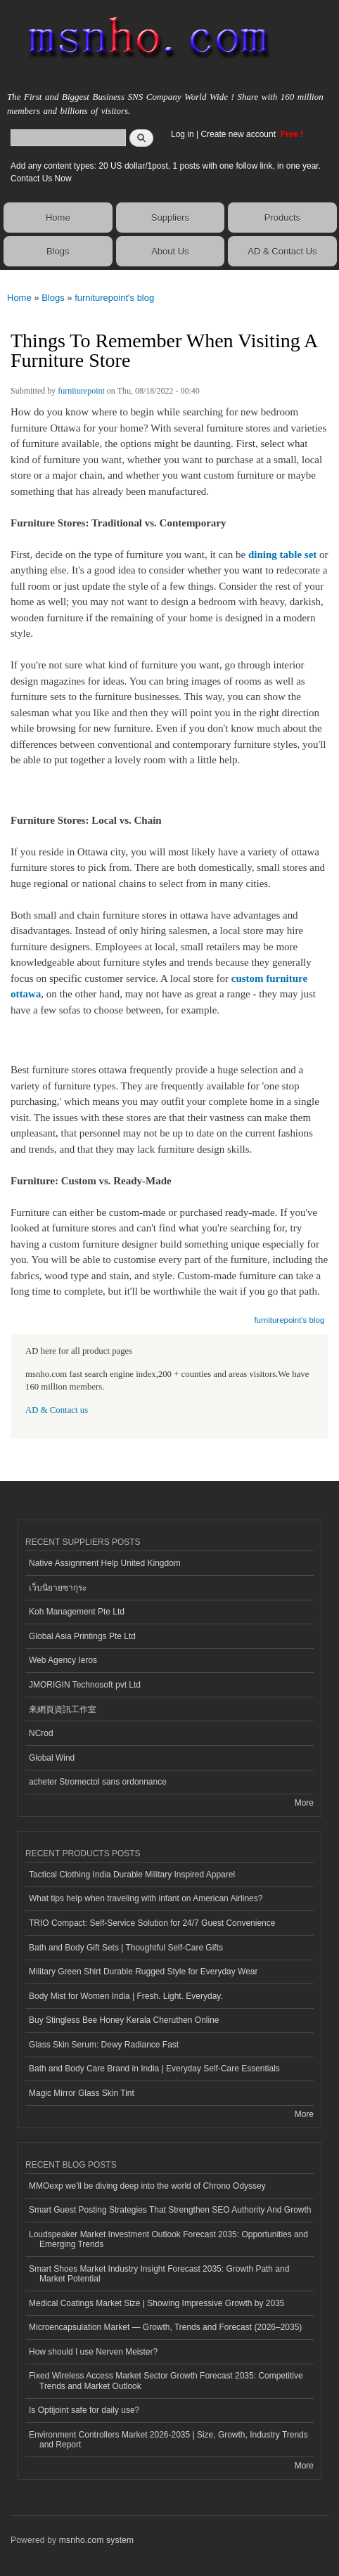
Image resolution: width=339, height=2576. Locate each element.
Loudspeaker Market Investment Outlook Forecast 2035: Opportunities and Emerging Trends (168, 2239)
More (304, 1803)
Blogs (58, 251)
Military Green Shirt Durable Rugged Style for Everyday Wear (143, 1971)
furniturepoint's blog (114, 297)
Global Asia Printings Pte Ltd (82, 1636)
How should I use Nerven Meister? (93, 2352)
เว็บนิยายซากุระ (58, 1588)
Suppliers (170, 217)
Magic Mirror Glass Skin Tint (81, 2093)
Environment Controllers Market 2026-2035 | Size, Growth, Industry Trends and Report (168, 2439)
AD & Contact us (56, 1410)
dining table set (282, 554)
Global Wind (52, 1758)
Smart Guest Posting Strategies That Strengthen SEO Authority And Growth (170, 2210)
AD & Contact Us (282, 251)
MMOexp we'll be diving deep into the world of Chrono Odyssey (147, 2186)
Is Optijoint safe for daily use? (84, 2410)
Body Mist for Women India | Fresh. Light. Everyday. (126, 1996)
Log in (182, 134)
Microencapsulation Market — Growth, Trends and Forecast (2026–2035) (165, 2327)
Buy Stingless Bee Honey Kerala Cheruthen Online (124, 2020)
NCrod (41, 1733)
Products (282, 217)
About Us (169, 251)
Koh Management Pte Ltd (76, 1612)
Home (58, 217)
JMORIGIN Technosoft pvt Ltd (85, 1685)
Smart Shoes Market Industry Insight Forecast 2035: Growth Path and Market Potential (159, 2274)
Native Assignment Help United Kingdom (105, 1563)
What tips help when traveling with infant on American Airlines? (145, 1898)
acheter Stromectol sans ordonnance (98, 1782)
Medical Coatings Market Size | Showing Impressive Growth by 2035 (156, 2303)
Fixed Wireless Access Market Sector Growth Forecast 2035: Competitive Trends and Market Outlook (166, 2380)
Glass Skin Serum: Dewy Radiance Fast (104, 2045)
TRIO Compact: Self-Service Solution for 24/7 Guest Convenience (152, 1923)
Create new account (239, 134)
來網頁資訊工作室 (62, 1709)
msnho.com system (96, 2540)
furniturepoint (81, 391)
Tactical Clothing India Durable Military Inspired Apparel (132, 1874)
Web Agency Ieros (63, 1660)
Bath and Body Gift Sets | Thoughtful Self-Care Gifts (126, 1948)
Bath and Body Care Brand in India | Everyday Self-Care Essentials (154, 2068)
